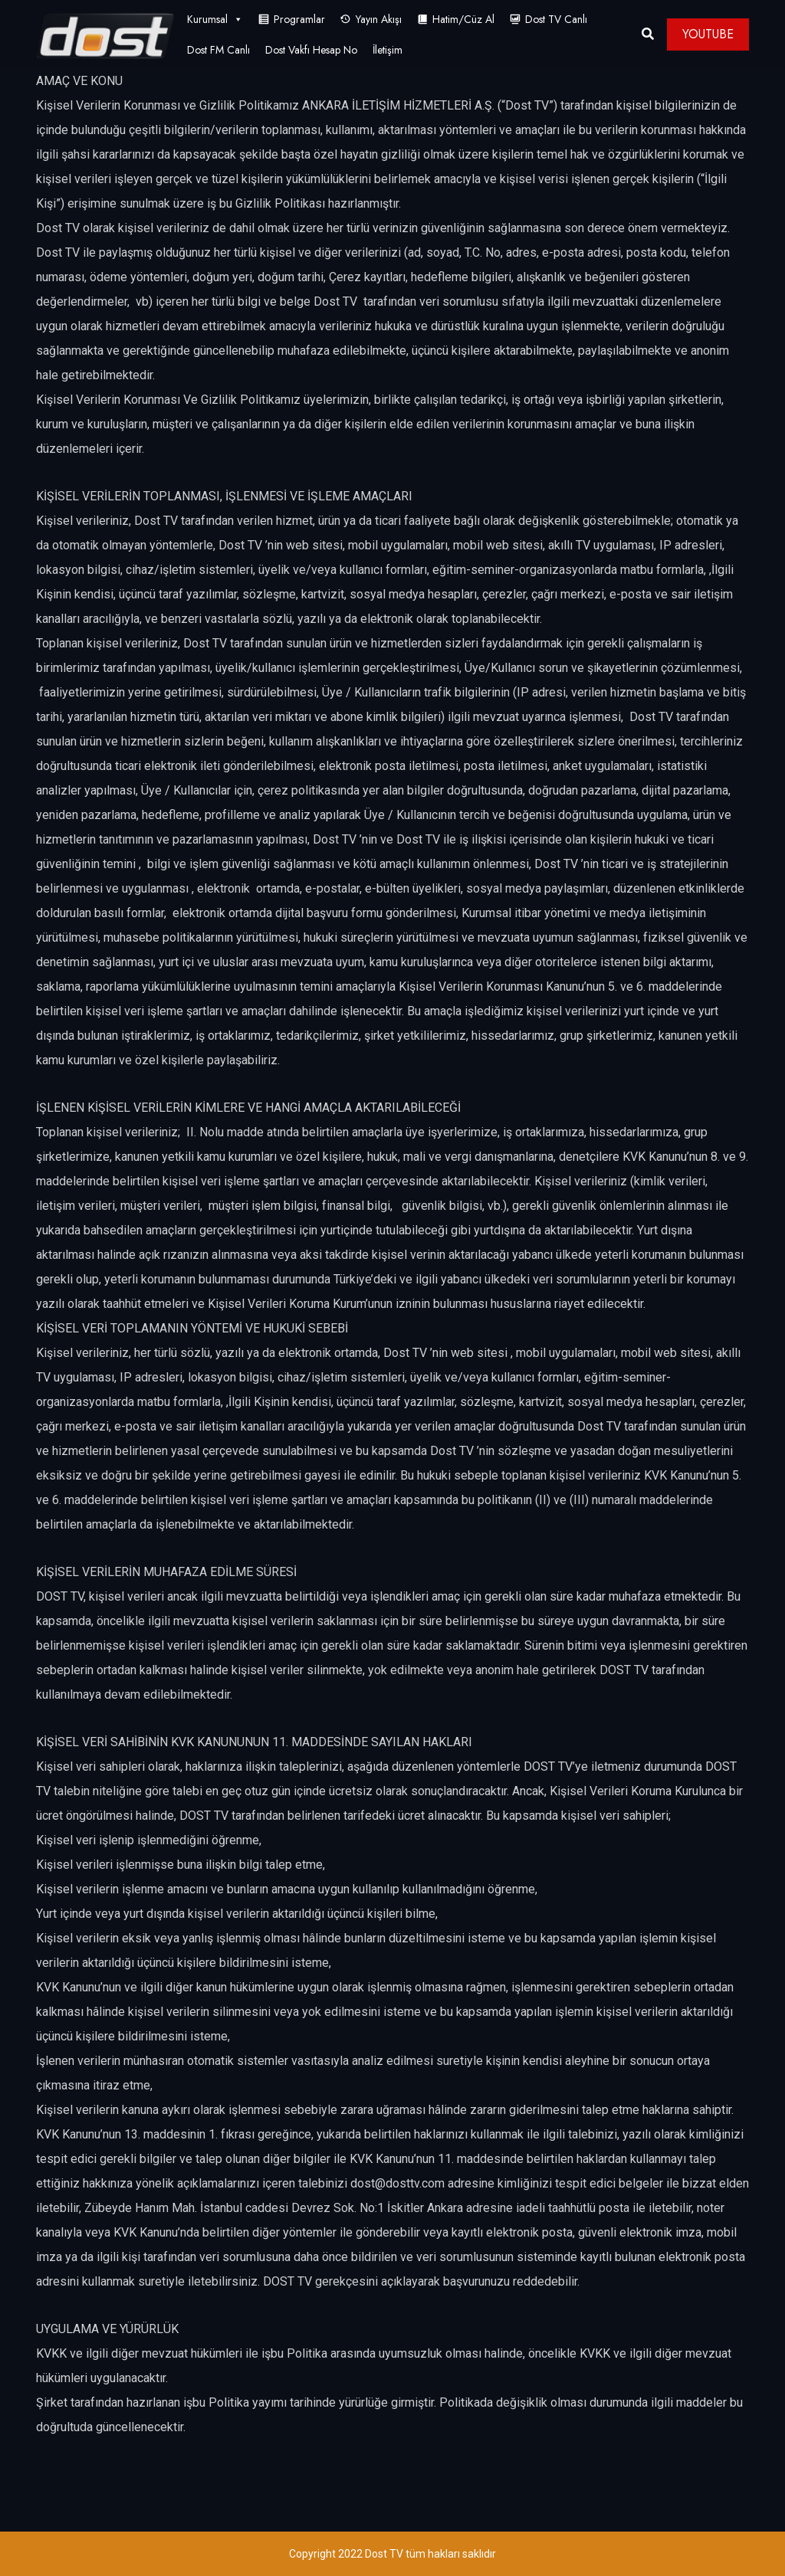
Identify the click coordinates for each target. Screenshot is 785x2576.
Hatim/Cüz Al (463, 19)
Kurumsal (215, 19)
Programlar (299, 19)
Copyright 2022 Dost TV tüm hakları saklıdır (392, 2554)
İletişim (387, 49)
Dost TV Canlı (556, 19)
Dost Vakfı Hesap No (311, 49)
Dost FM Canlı (218, 49)
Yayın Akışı (379, 19)
